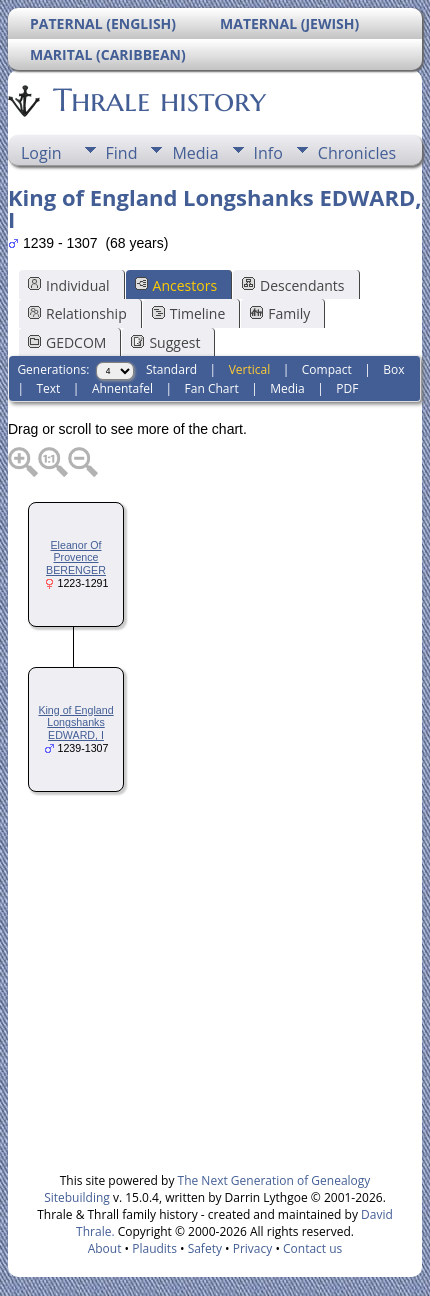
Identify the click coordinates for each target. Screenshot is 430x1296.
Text (48, 388)
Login (41, 153)
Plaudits (154, 1248)
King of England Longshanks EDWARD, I (75, 723)
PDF (347, 388)
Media (195, 153)
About (105, 1248)
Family (280, 313)
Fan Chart (212, 388)
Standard (171, 369)
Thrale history (158, 100)
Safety (205, 1248)
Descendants (293, 285)
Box (393, 369)
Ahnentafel (122, 388)
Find (122, 153)
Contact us (312, 1248)
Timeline (189, 313)
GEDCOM (67, 342)
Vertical (250, 369)
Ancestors (176, 285)
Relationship (77, 313)
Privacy (253, 1248)
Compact (327, 369)
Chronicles (357, 153)
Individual (69, 285)
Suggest (165, 342)
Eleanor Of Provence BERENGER (76, 558)
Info (268, 153)
